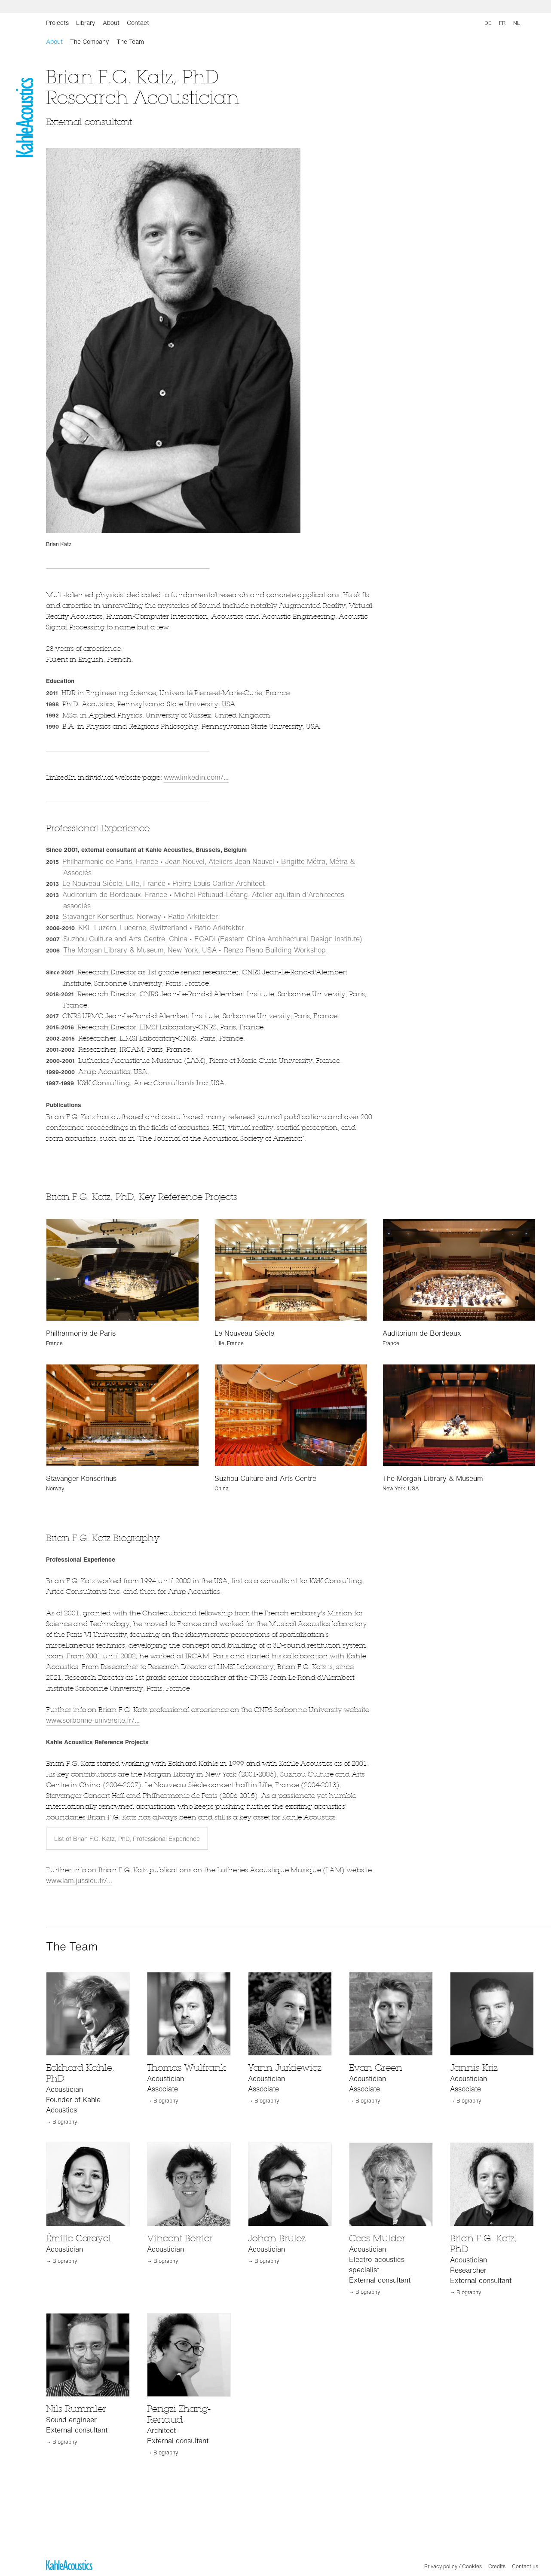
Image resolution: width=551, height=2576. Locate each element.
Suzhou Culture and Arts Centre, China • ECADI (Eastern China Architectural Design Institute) (212, 939)
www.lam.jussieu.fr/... (79, 1880)
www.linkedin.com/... (196, 777)
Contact (138, 22)
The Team (130, 41)
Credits (496, 2566)
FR (502, 23)
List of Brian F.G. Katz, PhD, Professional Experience (127, 1838)
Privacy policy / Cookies (453, 2566)
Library (85, 22)
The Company (89, 41)
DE (488, 23)
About (111, 22)
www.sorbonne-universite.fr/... (93, 1720)
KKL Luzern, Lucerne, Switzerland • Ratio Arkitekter (161, 927)
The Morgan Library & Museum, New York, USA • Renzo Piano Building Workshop (194, 950)
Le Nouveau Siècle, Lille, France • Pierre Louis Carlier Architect (163, 883)
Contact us (525, 2566)
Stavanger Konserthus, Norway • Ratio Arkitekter (140, 916)
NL (516, 23)
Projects (57, 22)
